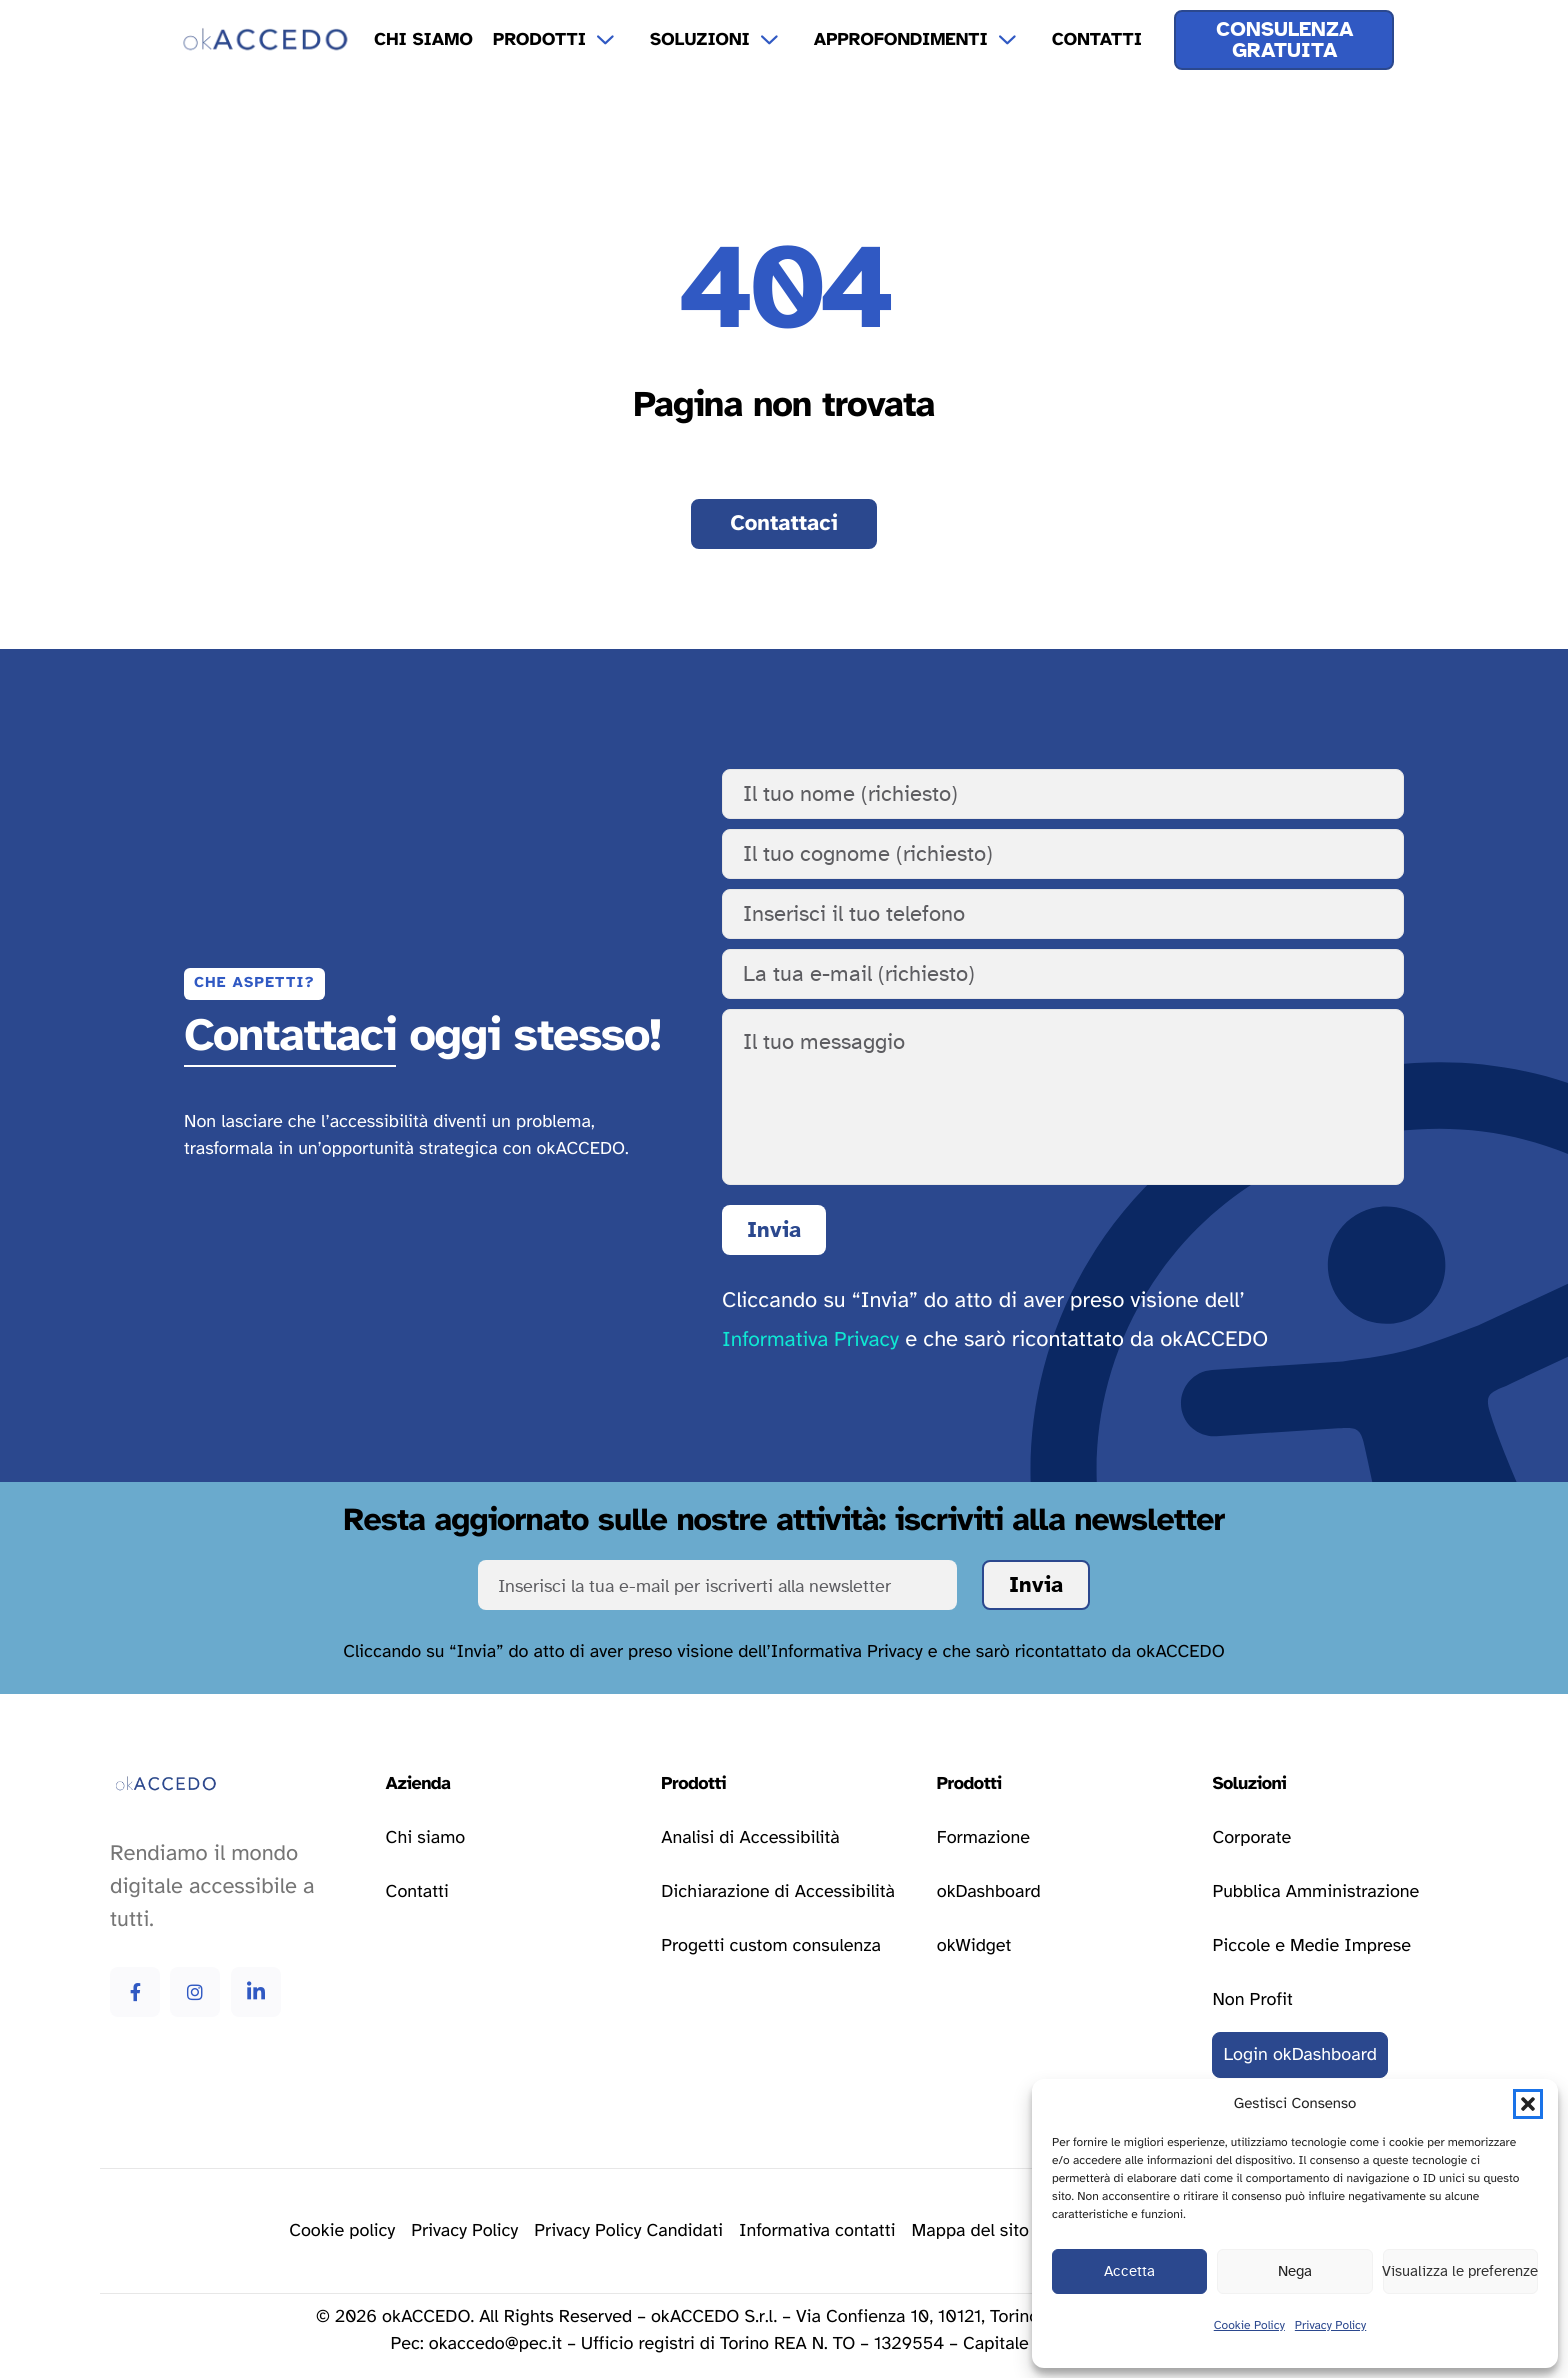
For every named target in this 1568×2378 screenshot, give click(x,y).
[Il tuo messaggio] (1063, 1097)
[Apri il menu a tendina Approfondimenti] (1020, 40)
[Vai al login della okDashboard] (1300, 2055)
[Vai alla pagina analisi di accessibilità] (750, 1838)
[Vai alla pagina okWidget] (974, 1946)
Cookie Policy (1249, 2326)
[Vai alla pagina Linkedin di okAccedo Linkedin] (256, 1992)
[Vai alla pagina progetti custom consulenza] (771, 1946)
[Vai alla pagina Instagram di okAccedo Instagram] (195, 1992)
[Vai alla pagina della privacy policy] (464, 2231)
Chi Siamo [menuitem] (423, 40)
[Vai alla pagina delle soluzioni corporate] (1251, 1838)
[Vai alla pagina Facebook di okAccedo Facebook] (135, 1992)
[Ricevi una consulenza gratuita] (1284, 40)
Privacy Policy (1330, 2326)
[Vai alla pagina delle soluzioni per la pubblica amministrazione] (1315, 1892)
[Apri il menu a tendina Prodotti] (618, 40)
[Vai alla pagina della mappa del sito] (971, 2231)
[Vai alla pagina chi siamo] (425, 1838)
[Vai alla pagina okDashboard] (989, 1892)
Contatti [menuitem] (1097, 40)
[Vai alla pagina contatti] (784, 524)
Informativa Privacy (810, 1340)
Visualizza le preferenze (1460, 2271)
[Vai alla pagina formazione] (983, 1838)
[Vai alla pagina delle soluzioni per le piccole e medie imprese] (1311, 1946)
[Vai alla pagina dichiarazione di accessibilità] (778, 1892)
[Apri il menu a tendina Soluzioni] (782, 40)
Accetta (1129, 2271)
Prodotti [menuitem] (539, 40)
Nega (1295, 2271)
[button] (1528, 2104)
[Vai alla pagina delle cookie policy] (342, 2231)
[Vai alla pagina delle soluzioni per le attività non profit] (1252, 2000)
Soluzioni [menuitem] (700, 40)
